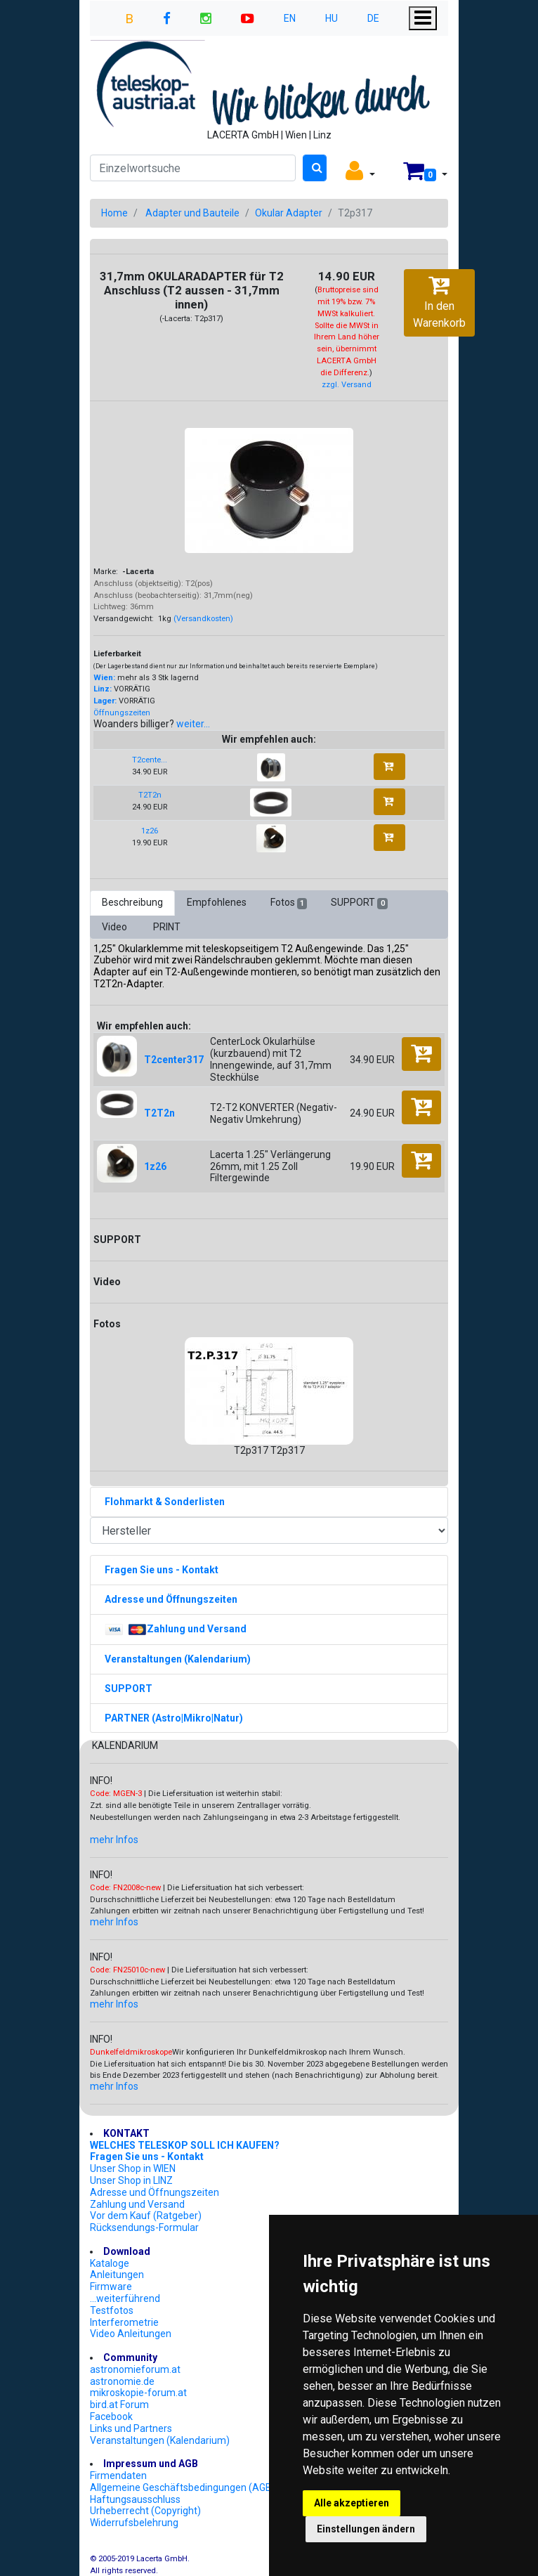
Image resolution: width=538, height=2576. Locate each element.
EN (290, 18)
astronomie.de (122, 2381)
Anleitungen (117, 2274)
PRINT (167, 926)
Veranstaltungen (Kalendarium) (160, 2440)
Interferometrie (124, 2322)
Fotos (288, 903)
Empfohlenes (217, 902)
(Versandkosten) (203, 618)
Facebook (111, 2416)
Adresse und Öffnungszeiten (154, 2192)
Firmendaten (118, 2475)
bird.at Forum (119, 2404)
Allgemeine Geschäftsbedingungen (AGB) (182, 2487)
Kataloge (109, 2263)
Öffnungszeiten (121, 712)
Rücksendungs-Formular (144, 2227)
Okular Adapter (288, 213)
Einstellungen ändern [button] (366, 2529)
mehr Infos (114, 1839)
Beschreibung (132, 902)
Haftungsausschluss (135, 2499)
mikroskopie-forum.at (138, 2392)
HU (331, 18)
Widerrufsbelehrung (134, 2522)
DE (373, 18)
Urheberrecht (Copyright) (145, 2510)
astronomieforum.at (135, 2369)
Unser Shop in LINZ (131, 2180)
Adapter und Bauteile (192, 213)
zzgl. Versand (347, 384)
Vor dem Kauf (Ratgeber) (146, 2215)
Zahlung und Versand (137, 2204)
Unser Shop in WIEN (133, 2168)
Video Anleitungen (130, 2333)
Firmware (111, 2286)
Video (115, 926)
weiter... (193, 723)
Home (114, 213)
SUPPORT (359, 903)
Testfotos (111, 2310)
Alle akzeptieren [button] (351, 2503)
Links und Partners (131, 2428)
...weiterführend (125, 2298)
